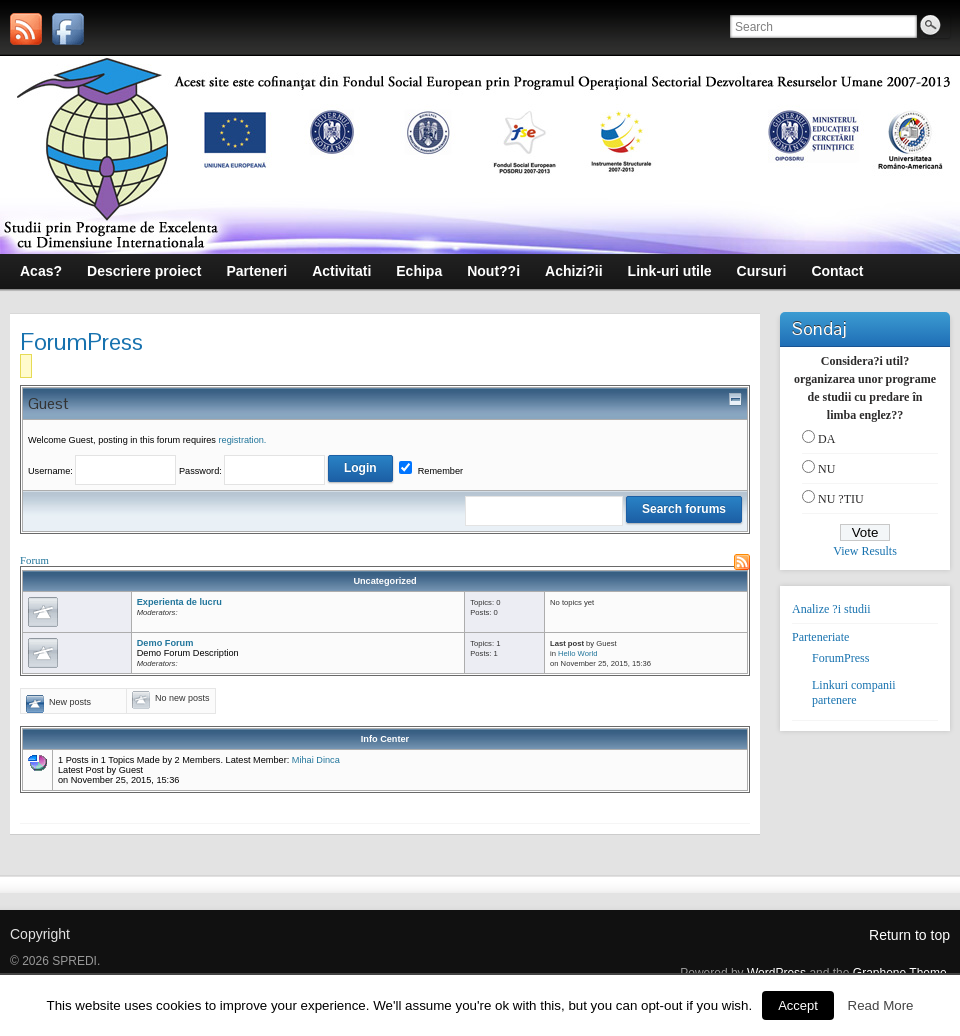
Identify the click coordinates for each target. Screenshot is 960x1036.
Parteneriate (820, 637)
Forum (34, 560)
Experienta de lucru (179, 602)
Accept (798, 1005)
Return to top (909, 935)
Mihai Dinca (316, 760)
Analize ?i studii (831, 609)
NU (826, 469)
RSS (742, 562)
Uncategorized (384, 581)
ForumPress (840, 658)
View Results (865, 551)
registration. (242, 440)
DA (826, 439)
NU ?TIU (841, 499)
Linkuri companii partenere (854, 692)
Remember (431, 471)
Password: (286, 471)
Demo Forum (165, 643)
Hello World (577, 653)
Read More (881, 1005)
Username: (103, 471)
